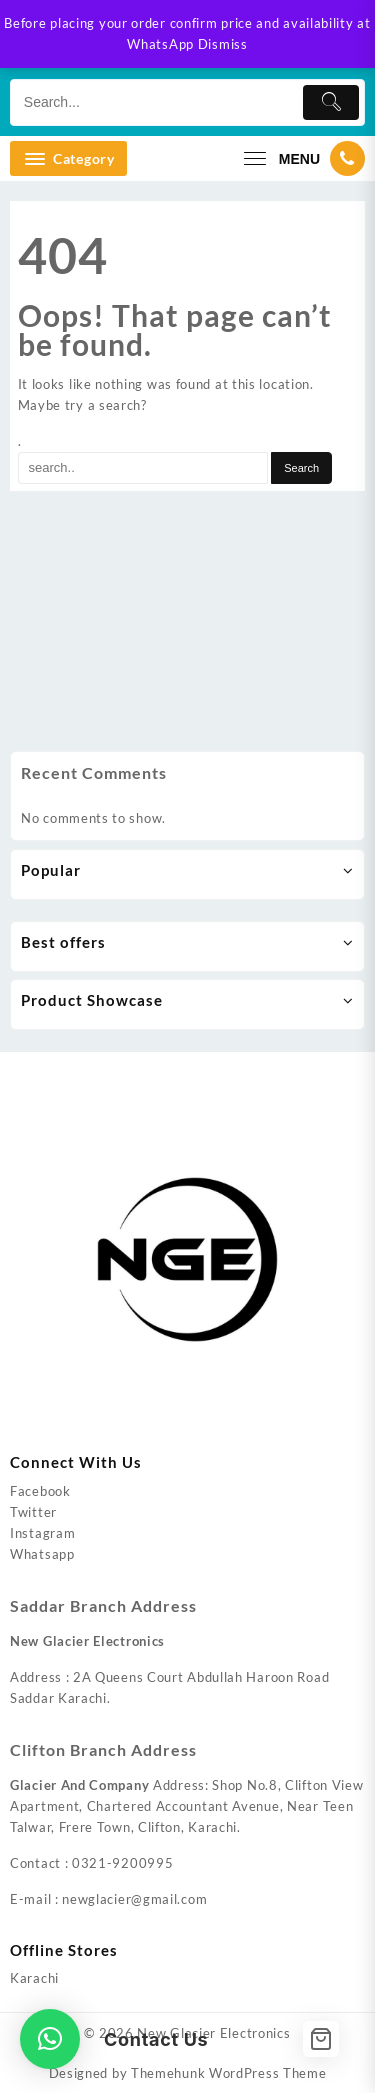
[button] (50, 2039)
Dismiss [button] (223, 44)
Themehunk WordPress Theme (229, 2073)
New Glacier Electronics (213, 2033)
